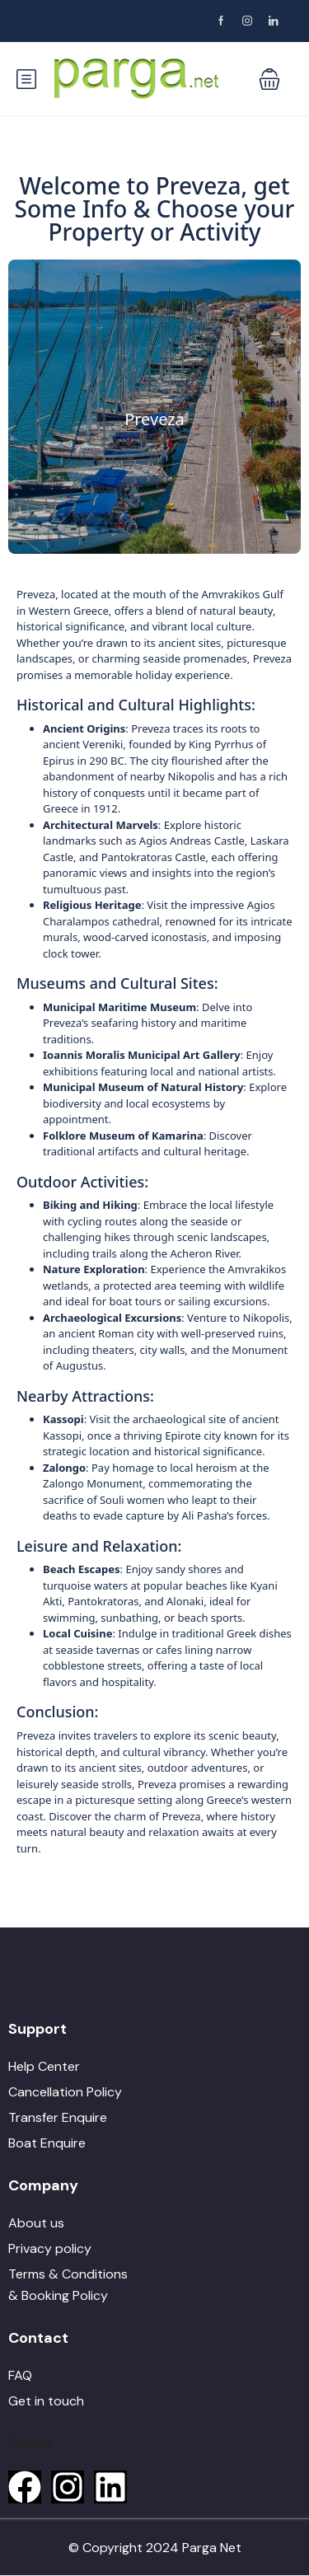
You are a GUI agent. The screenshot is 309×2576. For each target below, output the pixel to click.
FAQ (20, 2375)
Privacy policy (49, 2248)
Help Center (44, 2066)
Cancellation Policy (65, 2092)
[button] (269, 79)
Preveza (154, 419)
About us (36, 2223)
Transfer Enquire (57, 2117)
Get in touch (46, 2401)
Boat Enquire (47, 2143)
